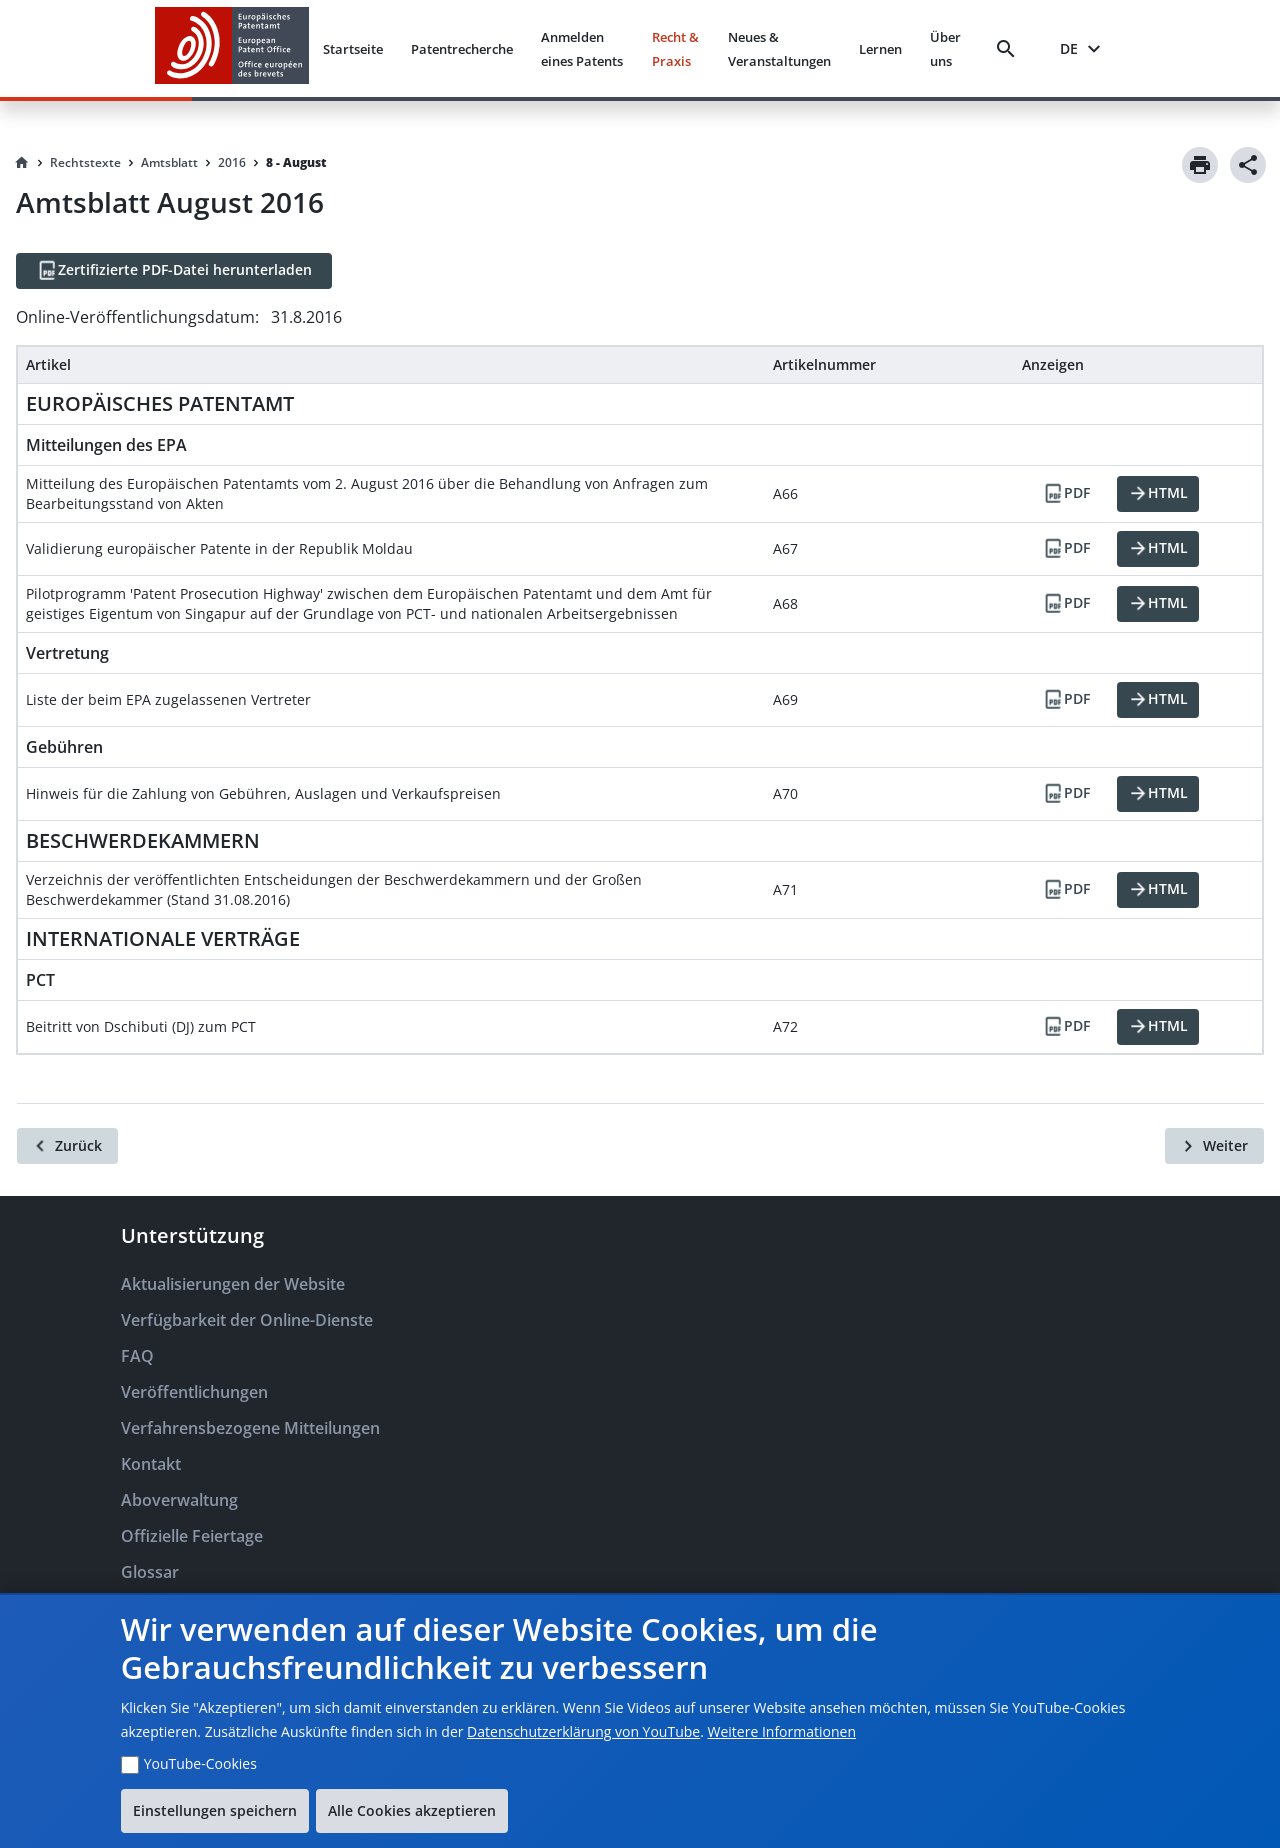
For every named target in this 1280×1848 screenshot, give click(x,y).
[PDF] (1066, 494)
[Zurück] (67, 1146)
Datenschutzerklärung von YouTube (583, 1731)
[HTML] (1158, 494)
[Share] (1248, 165)
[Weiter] (1214, 1146)
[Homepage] (22, 163)
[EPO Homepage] (232, 48)
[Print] (1200, 165)
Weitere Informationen (782, 1731)
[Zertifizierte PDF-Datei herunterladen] (174, 271)
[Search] (1010, 49)
